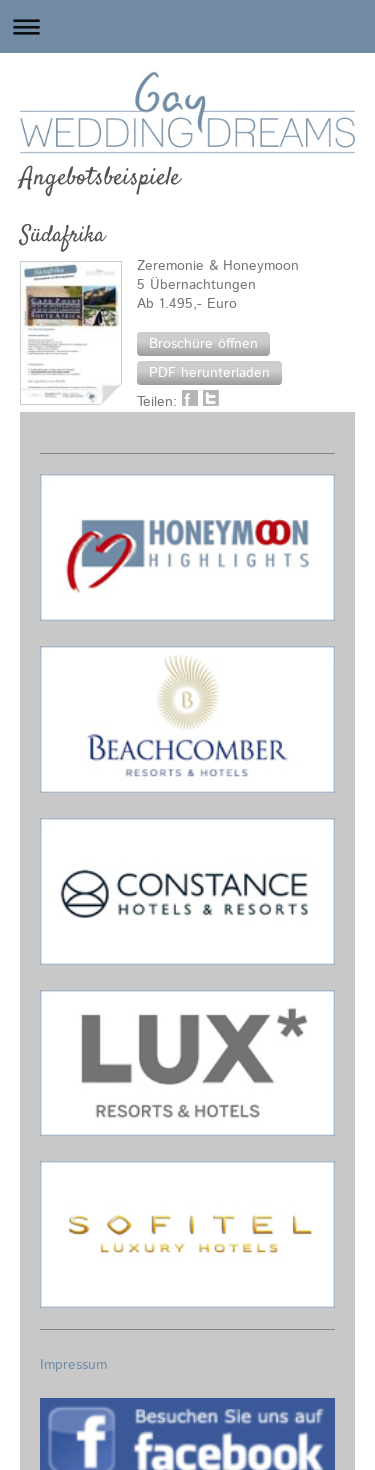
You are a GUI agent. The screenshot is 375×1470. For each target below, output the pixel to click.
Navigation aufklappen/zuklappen (187, 26)
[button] (203, 344)
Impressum (73, 1365)
